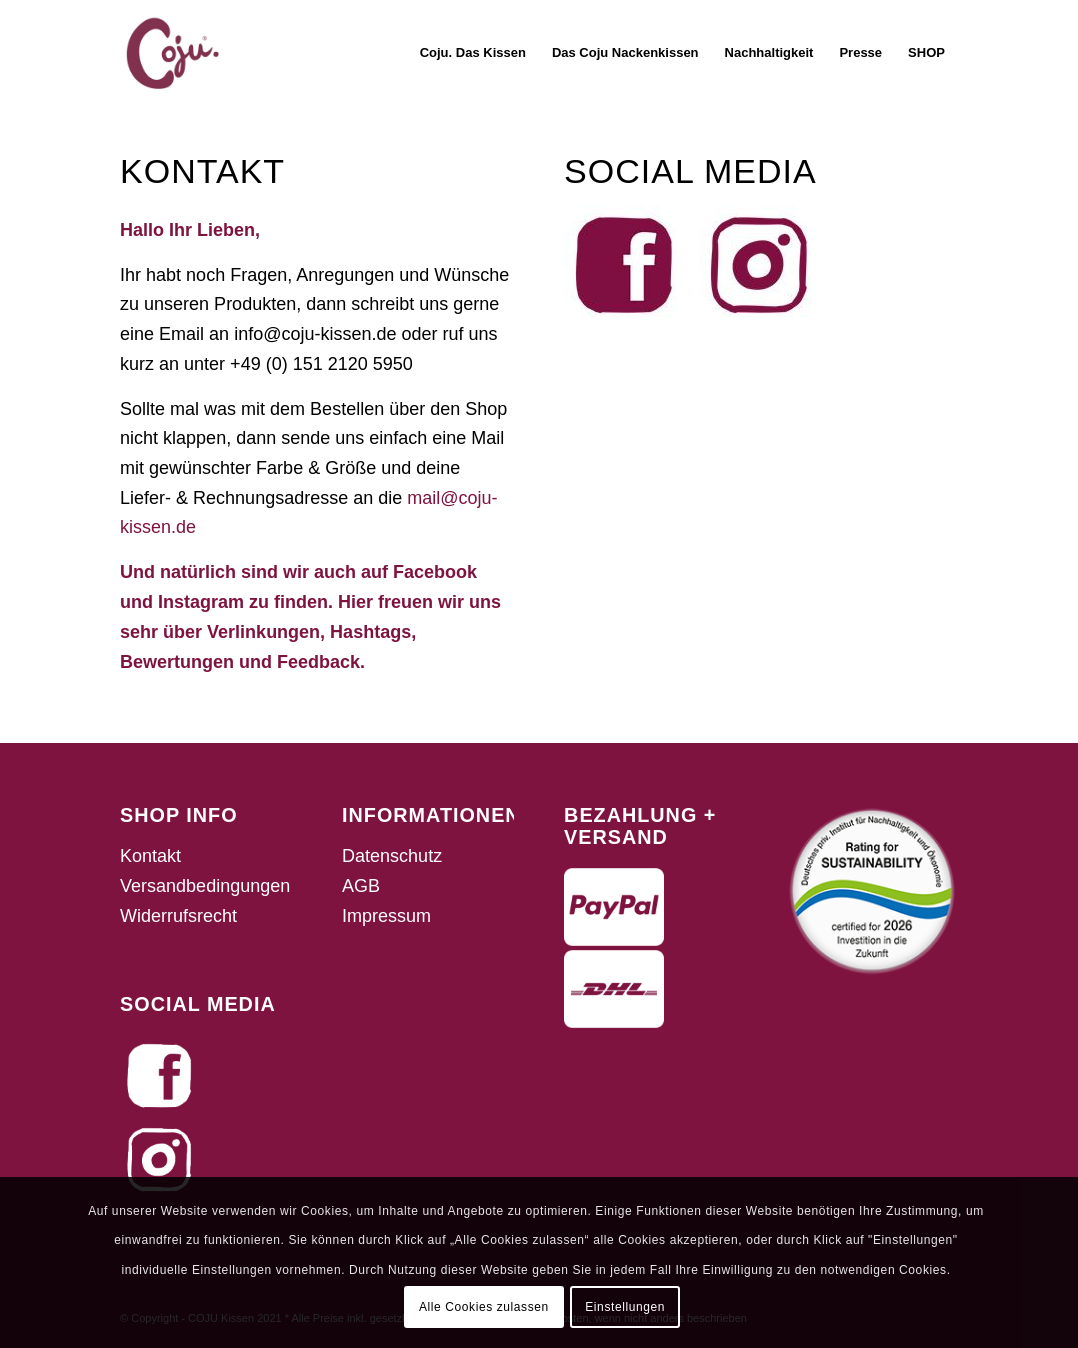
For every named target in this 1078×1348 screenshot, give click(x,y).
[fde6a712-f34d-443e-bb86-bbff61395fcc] (624, 265)
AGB (361, 886)
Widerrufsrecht (178, 916)
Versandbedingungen (205, 886)
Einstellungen (625, 1307)
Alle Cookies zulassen (484, 1307)
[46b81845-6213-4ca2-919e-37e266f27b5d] (759, 265)
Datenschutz (392, 856)
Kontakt (150, 856)
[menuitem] (473, 52)
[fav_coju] (172, 52)
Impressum (386, 916)
